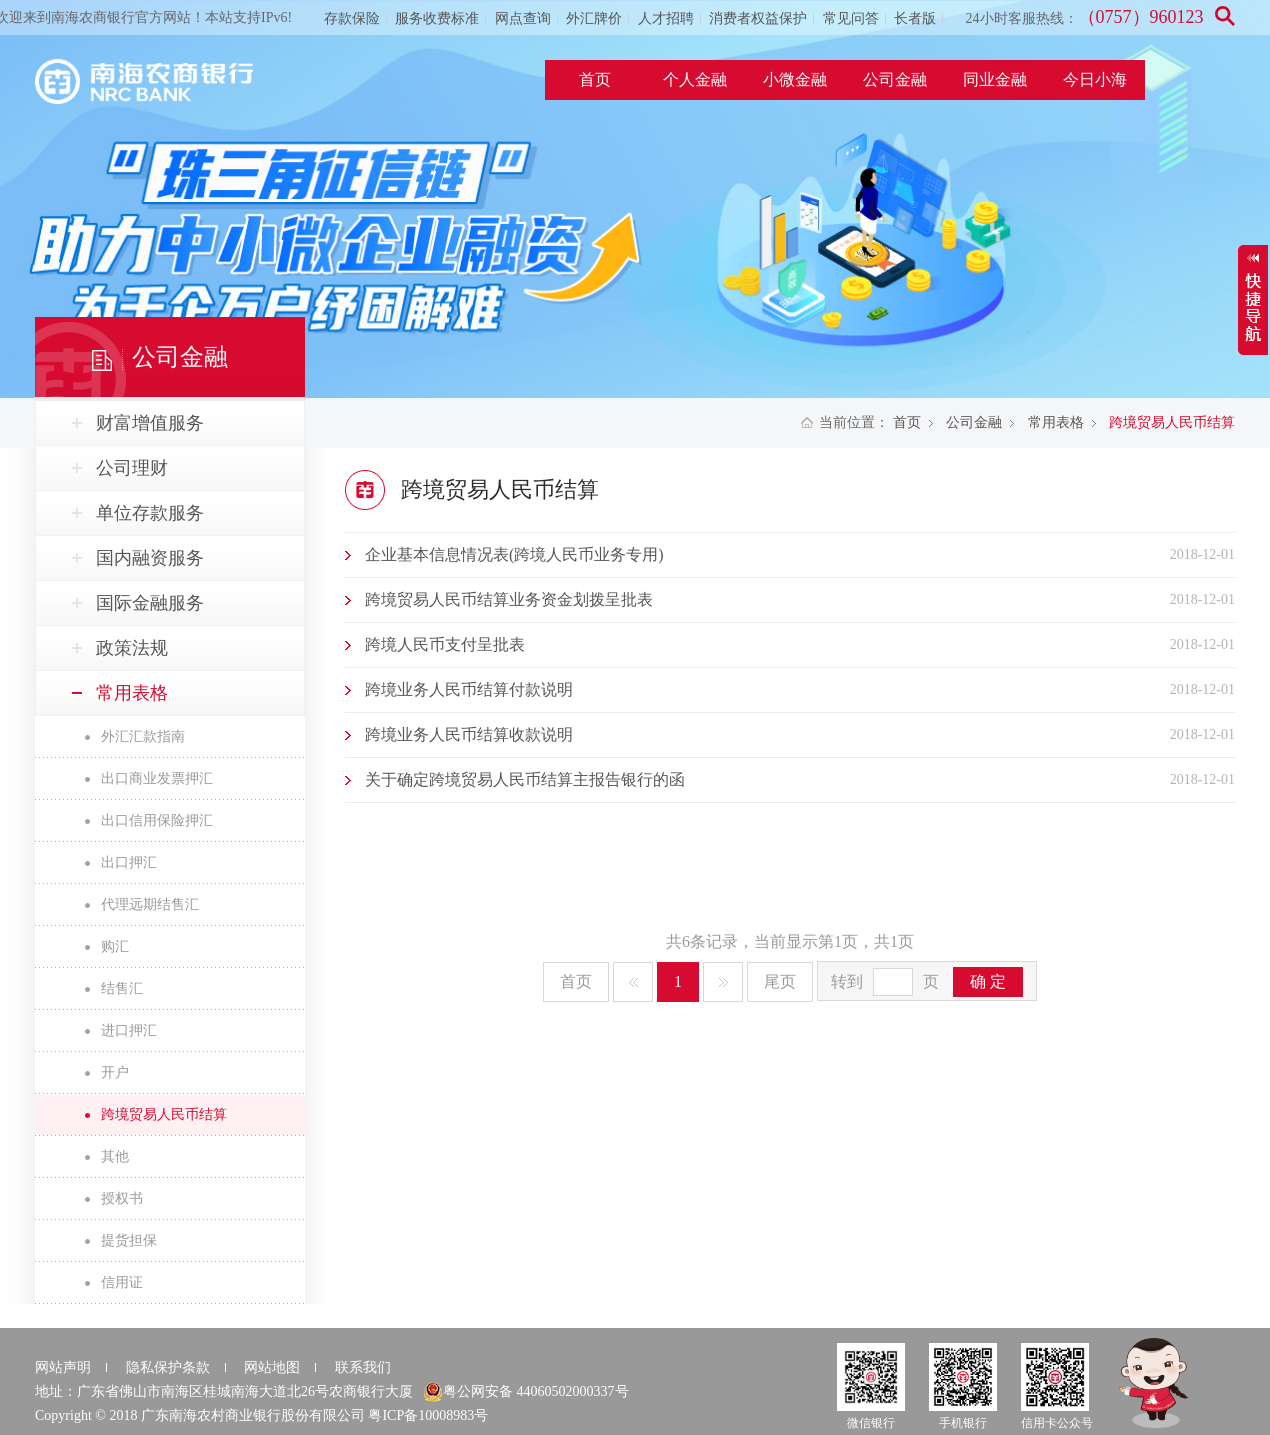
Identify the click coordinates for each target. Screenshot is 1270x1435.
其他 (115, 1156)
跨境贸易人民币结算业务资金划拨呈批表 (509, 599)
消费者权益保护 (758, 18)
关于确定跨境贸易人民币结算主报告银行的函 (525, 779)
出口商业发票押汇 (157, 778)
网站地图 (272, 1367)
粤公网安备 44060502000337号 (526, 1392)
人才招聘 (666, 18)
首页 (595, 79)
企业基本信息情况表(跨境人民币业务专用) (514, 554)
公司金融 (895, 79)
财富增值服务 (150, 423)
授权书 (122, 1198)
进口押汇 (129, 1030)
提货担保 (129, 1240)
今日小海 (1095, 79)
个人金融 (695, 79)
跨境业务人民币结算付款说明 (469, 689)
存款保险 (352, 18)
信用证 (122, 1282)
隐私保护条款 (168, 1367)
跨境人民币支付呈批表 (445, 644)
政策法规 (132, 648)
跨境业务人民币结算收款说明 (469, 734)
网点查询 (523, 18)
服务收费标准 (437, 18)
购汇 (115, 946)
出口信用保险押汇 (157, 820)
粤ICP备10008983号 (428, 1415)
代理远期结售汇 (150, 904)
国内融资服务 (150, 558)
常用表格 (1056, 422)
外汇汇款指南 (143, 736)
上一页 (633, 982)
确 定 (988, 981)
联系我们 (363, 1367)
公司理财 (132, 468)
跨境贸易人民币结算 (164, 1114)
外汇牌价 (594, 18)
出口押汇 (129, 862)
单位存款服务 (150, 513)
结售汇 (122, 988)
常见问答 (851, 18)
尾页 (780, 981)
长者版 (915, 18)
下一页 (723, 982)
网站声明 (63, 1367)
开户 (115, 1072)
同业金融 (995, 79)
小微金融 (795, 79)
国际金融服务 (150, 603)
